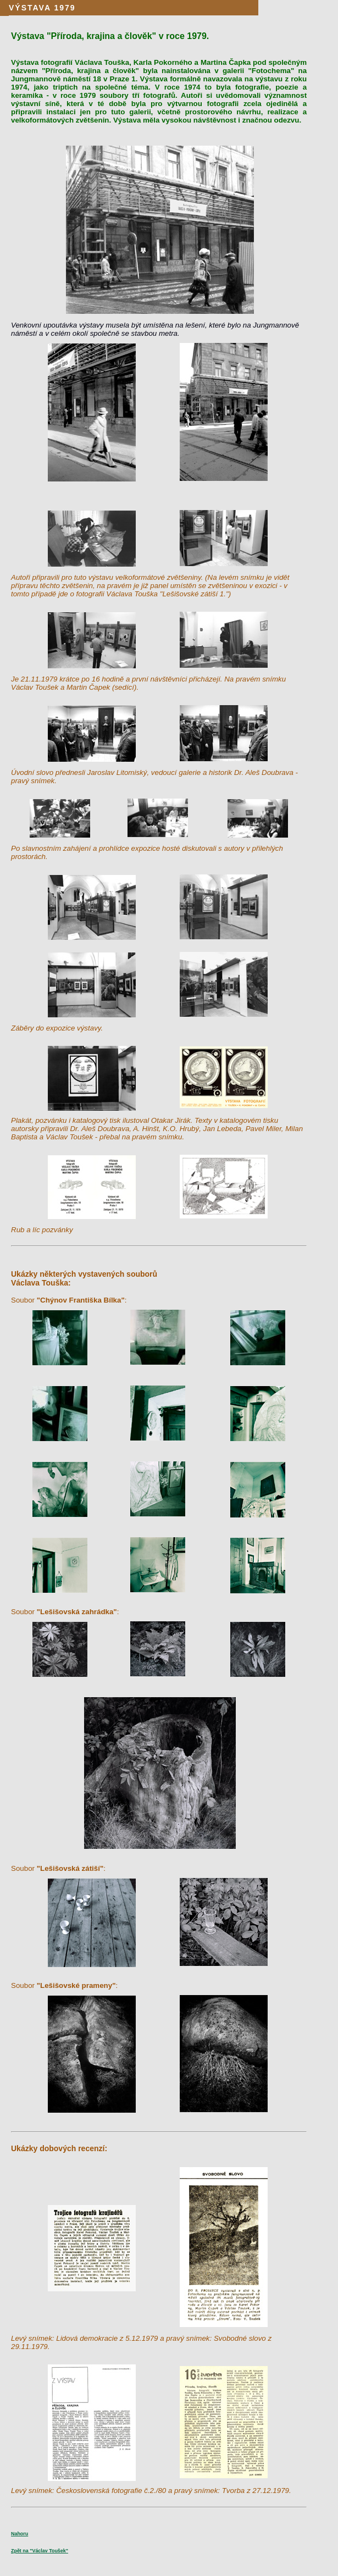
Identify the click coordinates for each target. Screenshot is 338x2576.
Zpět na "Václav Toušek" (39, 2550)
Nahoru (19, 2533)
